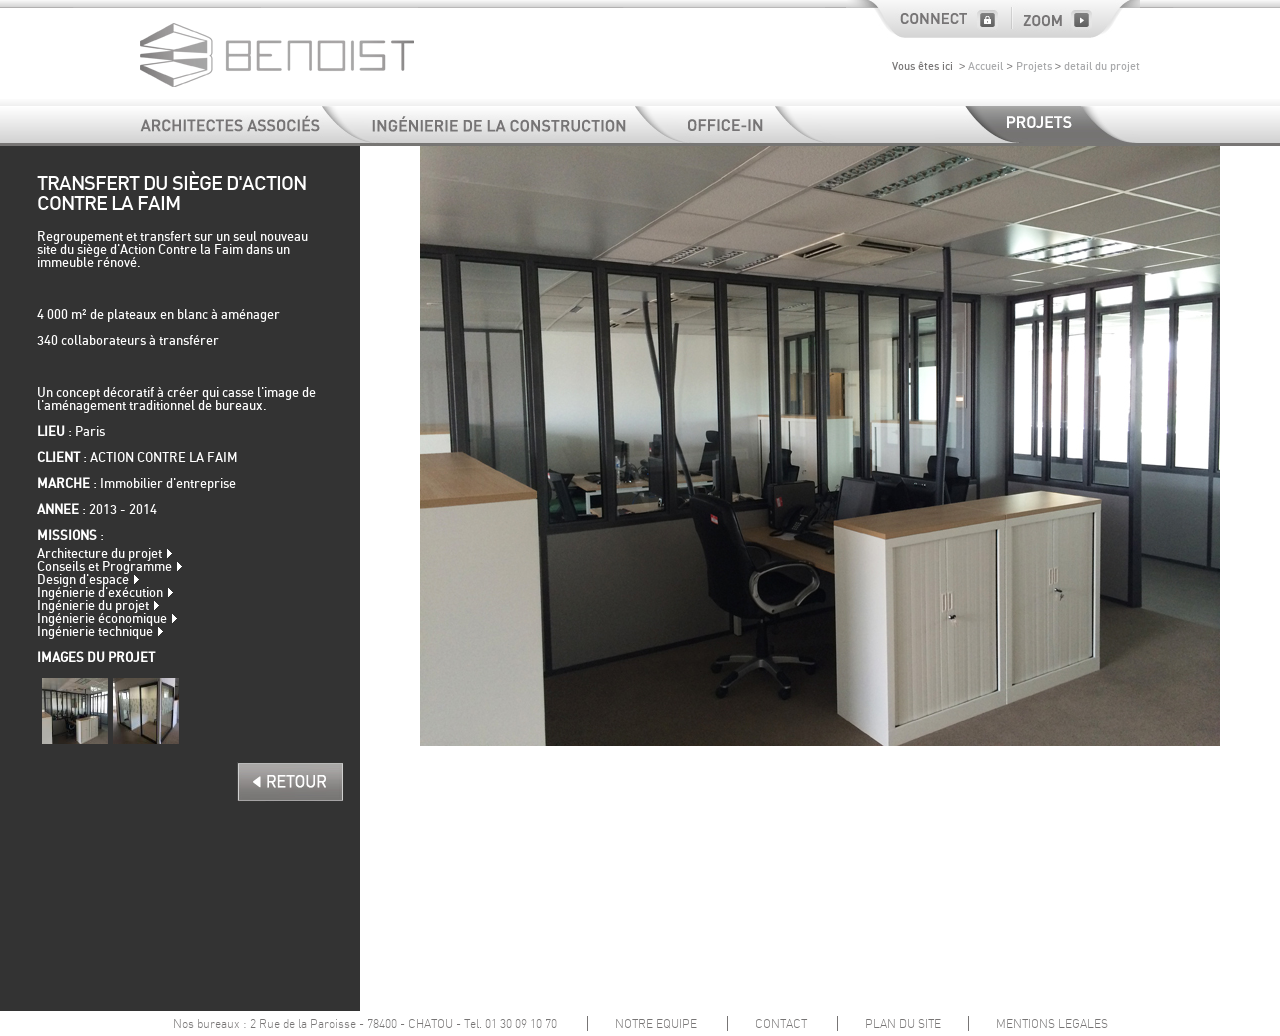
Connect (928, 19)
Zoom (1075, 19)
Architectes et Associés (258, 124)
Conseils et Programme (104, 567)
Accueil (985, 66)
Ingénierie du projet (93, 606)
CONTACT (781, 1023)
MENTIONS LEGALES (1052, 1023)
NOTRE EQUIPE (656, 1023)
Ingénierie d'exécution (100, 593)
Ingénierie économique (102, 619)
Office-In (758, 124)
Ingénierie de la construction (530, 124)
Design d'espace (83, 580)
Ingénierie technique (95, 632)
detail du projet (1102, 66)
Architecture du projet (99, 554)
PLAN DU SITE (903, 1023)
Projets (1034, 66)
